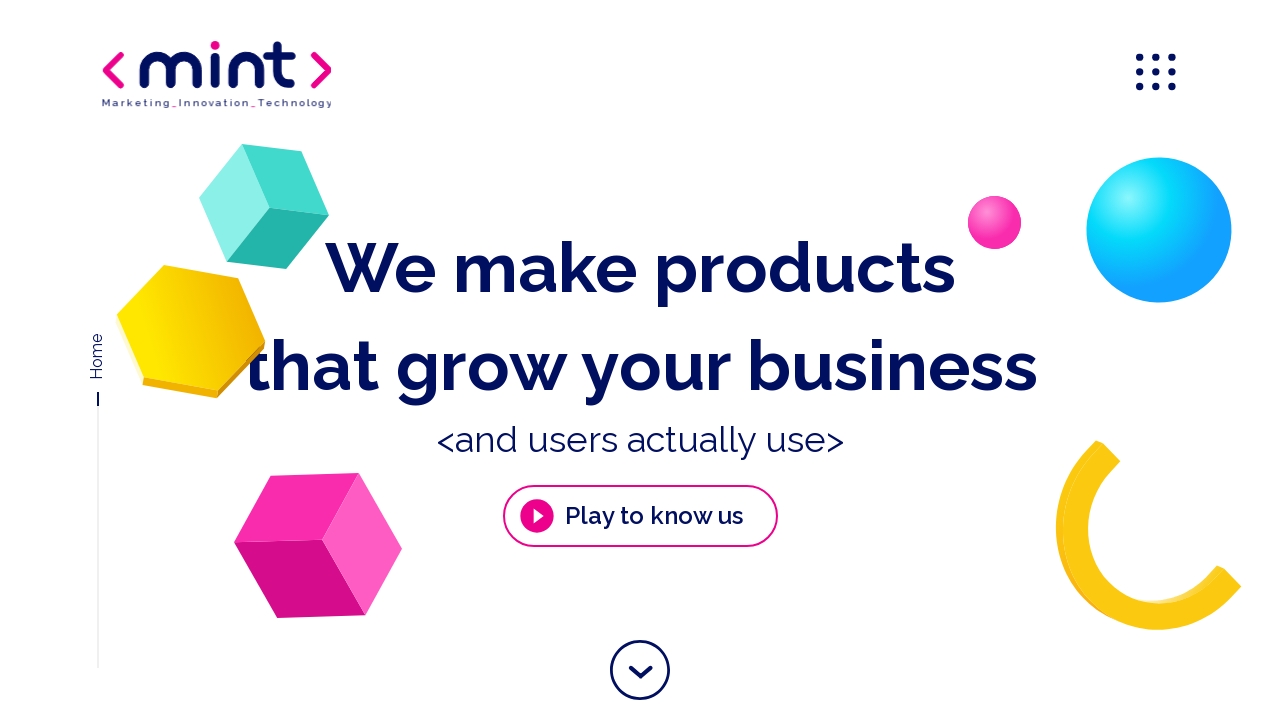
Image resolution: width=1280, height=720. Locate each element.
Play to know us (630, 516)
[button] (640, 670)
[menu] (1158, 74)
